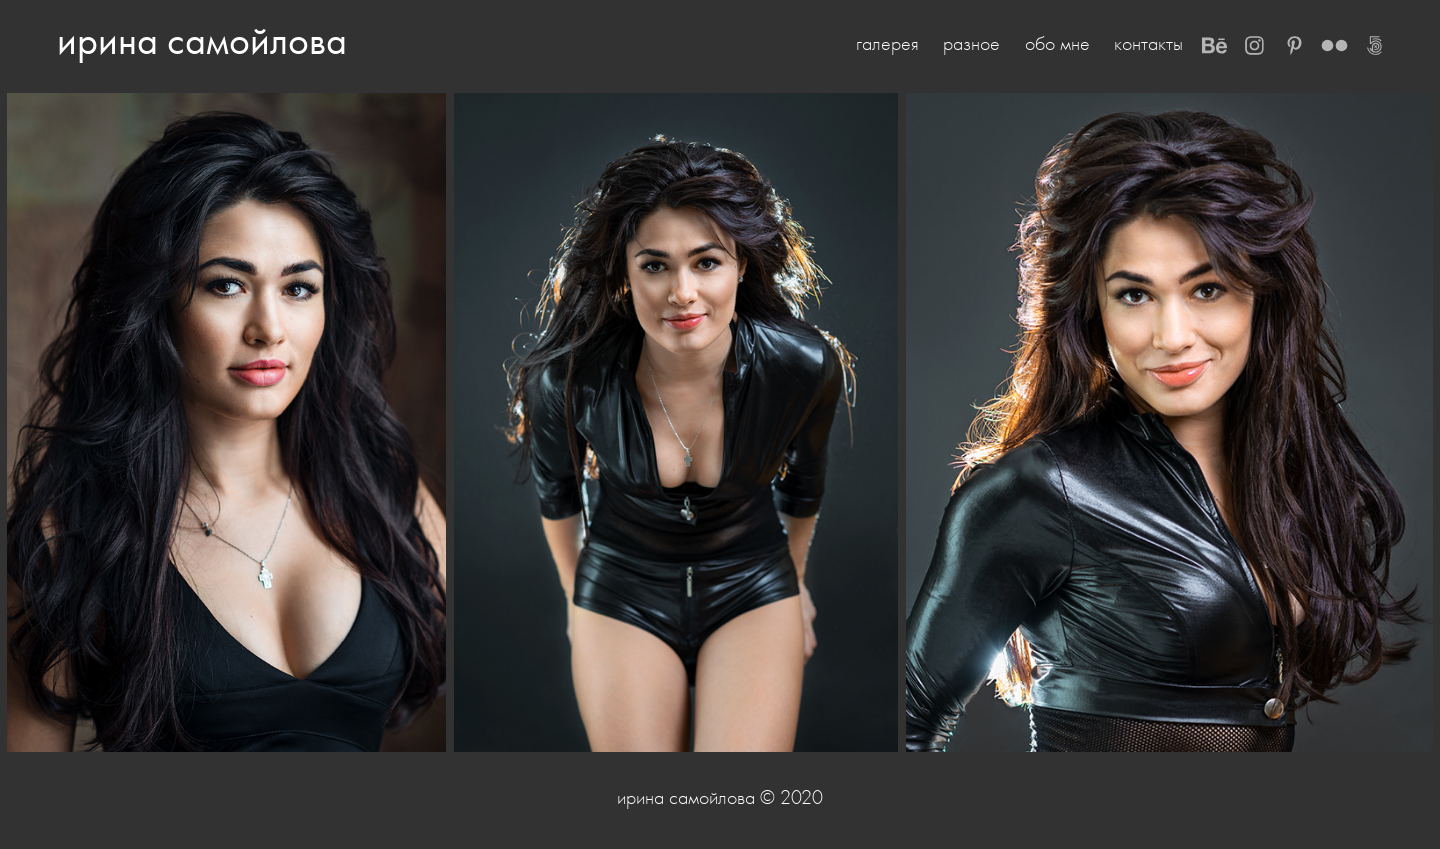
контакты (1148, 43)
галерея (887, 43)
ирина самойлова (202, 40)
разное (971, 43)
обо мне (1057, 43)
